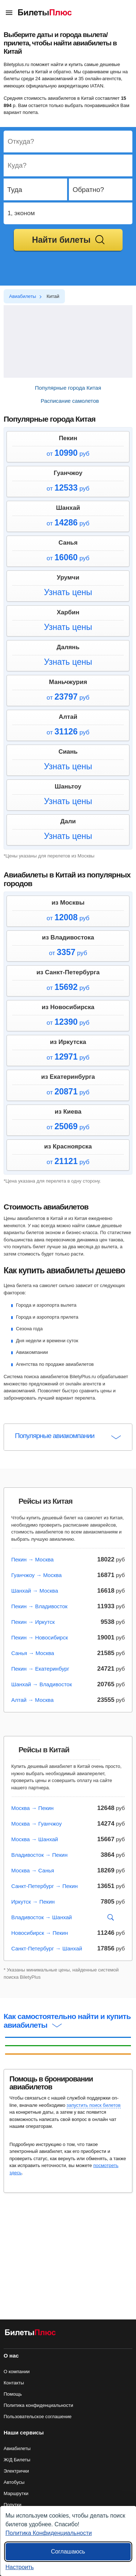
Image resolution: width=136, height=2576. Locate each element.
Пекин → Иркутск (33, 1622)
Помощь (13, 2394)
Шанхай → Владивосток (41, 1684)
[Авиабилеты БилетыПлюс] (30, 2334)
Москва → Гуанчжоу (36, 1824)
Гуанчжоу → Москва (36, 1575)
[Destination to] (68, 166)
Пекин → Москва (32, 1559)
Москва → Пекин (32, 1808)
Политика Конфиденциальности (48, 2533)
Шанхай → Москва (34, 1591)
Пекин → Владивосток (39, 1606)
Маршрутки (16, 2493)
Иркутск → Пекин (33, 1902)
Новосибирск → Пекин (39, 1933)
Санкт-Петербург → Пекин (44, 1886)
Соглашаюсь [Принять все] (68, 2551)
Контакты (14, 2382)
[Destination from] (68, 142)
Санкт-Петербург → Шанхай (46, 1948)
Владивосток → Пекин (39, 1855)
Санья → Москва (32, 1653)
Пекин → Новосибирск (39, 1637)
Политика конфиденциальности (38, 2405)
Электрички (16, 2471)
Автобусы (14, 2482)
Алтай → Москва (32, 1700)
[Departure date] (35, 190)
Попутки (12, 2504)
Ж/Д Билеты (17, 2459)
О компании (17, 2371)
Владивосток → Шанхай (41, 1917)
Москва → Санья (32, 1870)
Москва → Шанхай (34, 1839)
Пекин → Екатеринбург (40, 1669)
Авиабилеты (17, 2448)
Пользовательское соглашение (37, 2416)
